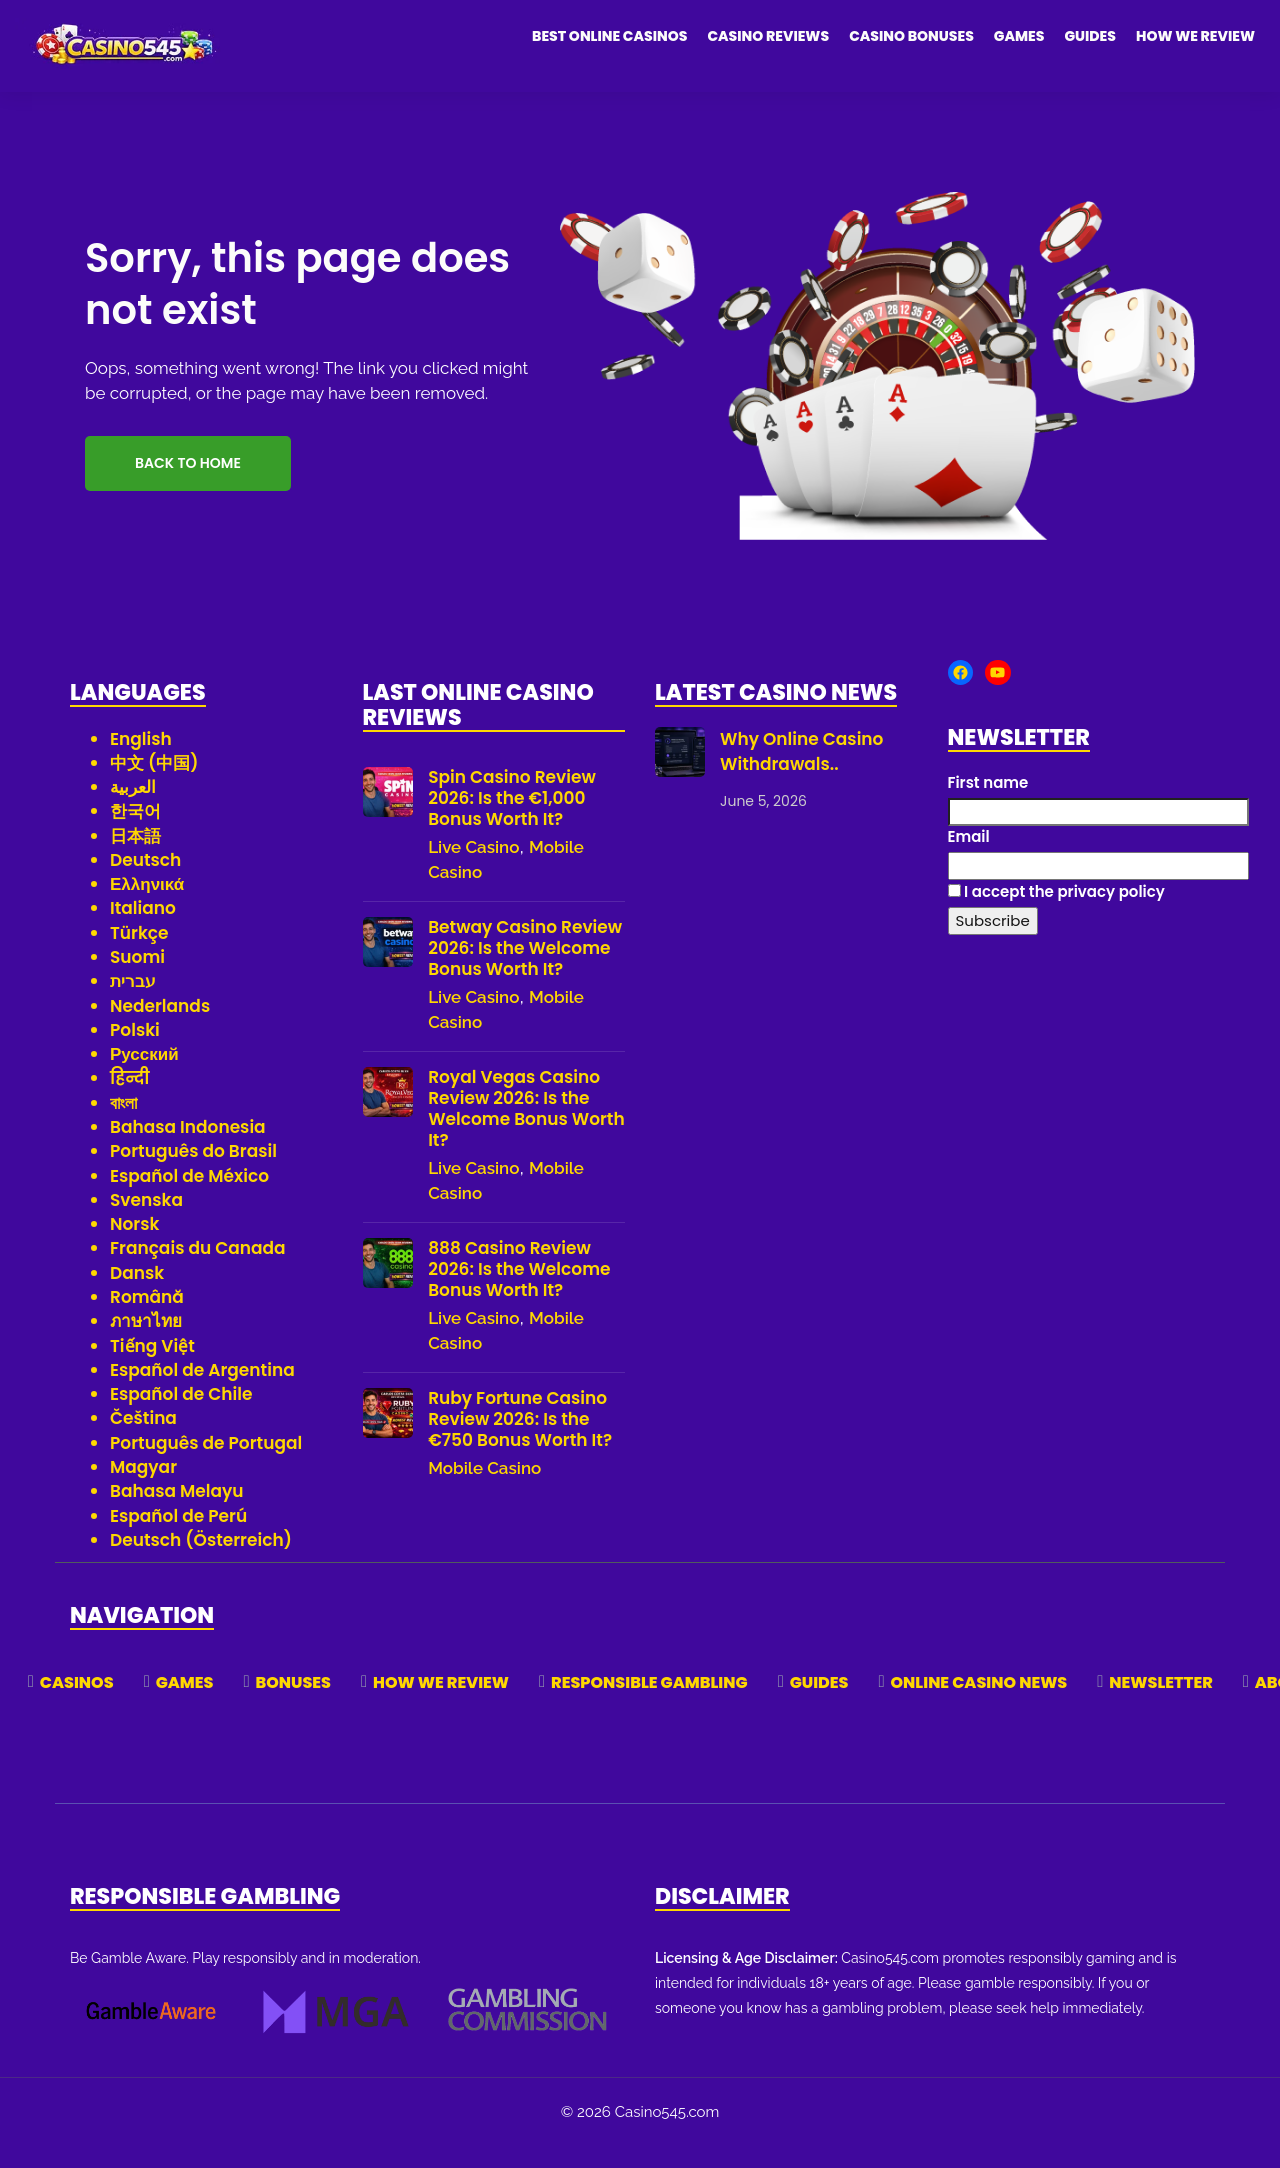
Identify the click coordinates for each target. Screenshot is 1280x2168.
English (141, 761)
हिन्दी (129, 1101)
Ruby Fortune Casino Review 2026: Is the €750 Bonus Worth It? (520, 1441)
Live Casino (473, 869)
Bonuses (293, 1705)
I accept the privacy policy (1056, 914)
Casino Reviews (768, 36)
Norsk (134, 1247)
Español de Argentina (202, 1393)
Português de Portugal (206, 1466)
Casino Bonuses (911, 36)
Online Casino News (979, 1705)
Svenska (146, 1223)
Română (147, 1320)
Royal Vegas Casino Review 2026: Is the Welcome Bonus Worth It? (526, 1131)
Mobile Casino (484, 1490)
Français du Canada (198, 1271)
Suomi (137, 980)
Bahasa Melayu (177, 1514)
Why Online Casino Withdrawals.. (801, 774)
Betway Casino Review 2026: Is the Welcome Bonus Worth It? (525, 970)
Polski (135, 1053)
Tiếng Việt (152, 1368)
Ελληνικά (147, 907)
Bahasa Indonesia (188, 1150)
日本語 (135, 859)
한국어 (135, 834)
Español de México (189, 1198)
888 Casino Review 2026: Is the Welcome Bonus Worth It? (519, 1291)
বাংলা (123, 1126)
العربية (133, 810)
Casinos (77, 1705)
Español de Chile (181, 1417)
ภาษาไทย (146, 1344)
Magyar (143, 1490)
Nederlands (160, 1029)
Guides (1090, 36)
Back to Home (188, 486)
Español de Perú (178, 1538)
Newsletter (1160, 1705)
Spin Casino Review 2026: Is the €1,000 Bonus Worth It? (512, 820)
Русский (144, 1077)
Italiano (143, 931)
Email (969, 859)
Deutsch (145, 883)
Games (1019, 36)
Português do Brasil (193, 1174)
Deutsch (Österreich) (201, 1563)
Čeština (143, 1441)
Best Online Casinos (609, 36)
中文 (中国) (154, 786)
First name (988, 805)
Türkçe (139, 956)
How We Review (1195, 36)
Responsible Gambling (649, 1705)
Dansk (137, 1296)
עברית (133, 1004)
